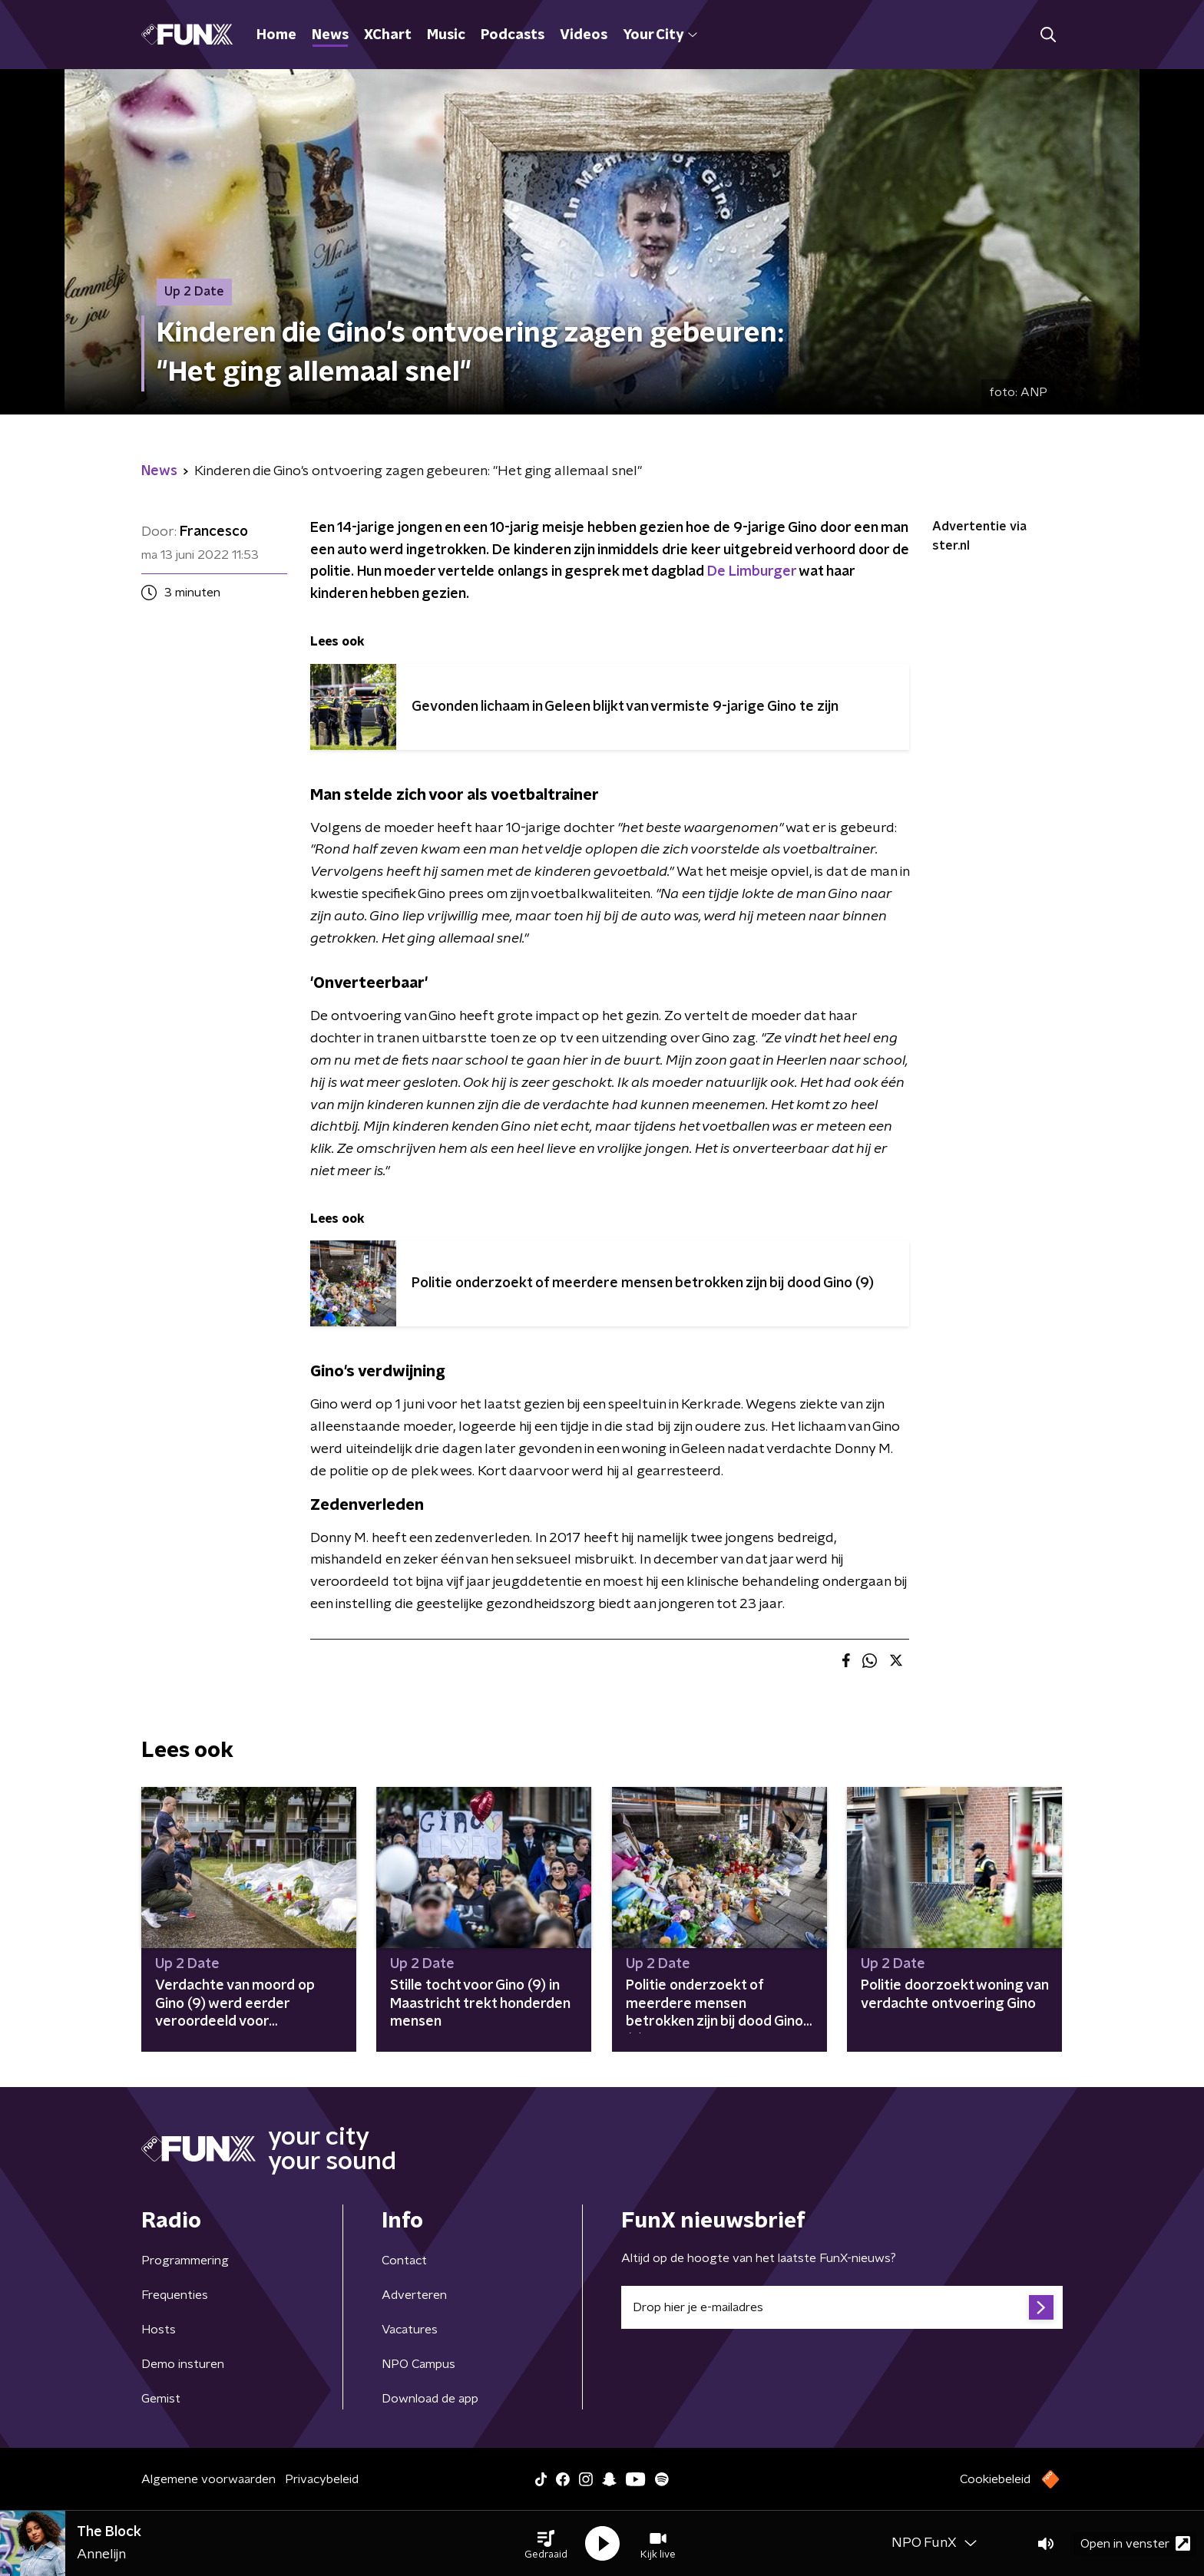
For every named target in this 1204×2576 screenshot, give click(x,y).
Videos (583, 35)
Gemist (160, 2399)
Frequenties (174, 2295)
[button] (546, 2543)
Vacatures (410, 2329)
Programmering (185, 2260)
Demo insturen (182, 2364)
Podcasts (512, 35)
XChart (388, 35)
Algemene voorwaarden (208, 2479)
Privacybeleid (322, 2479)
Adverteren (414, 2295)
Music (446, 35)
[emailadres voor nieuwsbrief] (842, 2307)
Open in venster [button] (1135, 2543)
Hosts (158, 2329)
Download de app (430, 2399)
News (330, 35)
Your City (660, 35)
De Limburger (751, 572)
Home (276, 35)
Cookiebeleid (995, 2479)
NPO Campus (418, 2364)
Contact (404, 2260)
